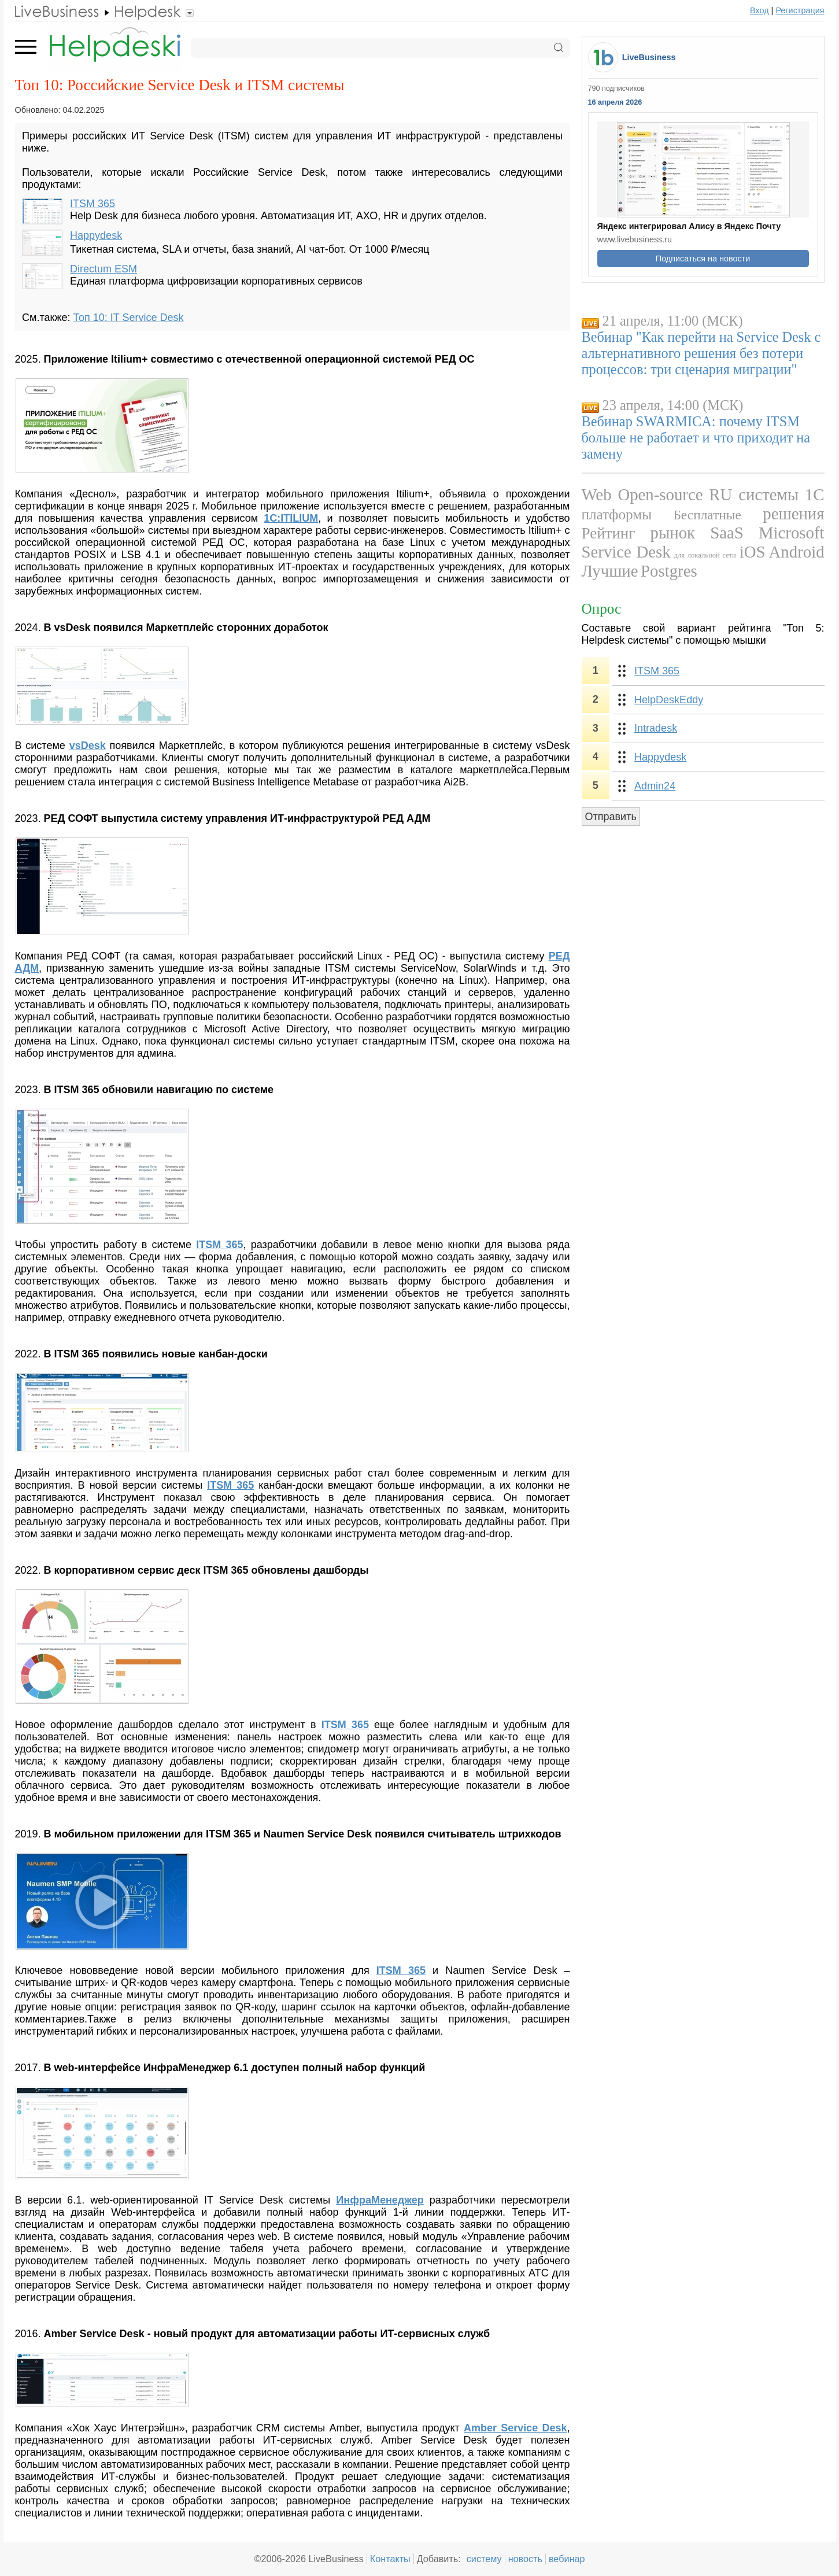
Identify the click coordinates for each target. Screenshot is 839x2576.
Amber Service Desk (515, 2428)
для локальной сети (705, 555)
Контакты (390, 2558)
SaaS (727, 532)
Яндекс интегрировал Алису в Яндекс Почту (689, 226)
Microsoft (792, 532)
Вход (759, 10)
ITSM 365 (92, 203)
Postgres (669, 571)
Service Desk (626, 551)
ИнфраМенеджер (379, 2200)
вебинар (567, 2558)
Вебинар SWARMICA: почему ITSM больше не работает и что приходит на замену (696, 438)
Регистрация (799, 10)
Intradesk (655, 728)
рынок (673, 532)
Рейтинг (608, 533)
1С (815, 494)
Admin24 (654, 786)
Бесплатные (707, 514)
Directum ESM (103, 269)
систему (484, 2558)
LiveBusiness (649, 57)
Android (797, 551)
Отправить (611, 816)
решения (793, 513)
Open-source (660, 494)
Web (597, 494)
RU (720, 494)
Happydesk (96, 235)
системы (768, 494)
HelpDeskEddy (668, 700)
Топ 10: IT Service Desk (128, 317)
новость (525, 2558)
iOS (753, 551)
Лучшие (610, 571)
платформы (617, 514)
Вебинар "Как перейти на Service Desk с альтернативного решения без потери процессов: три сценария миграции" (701, 353)
